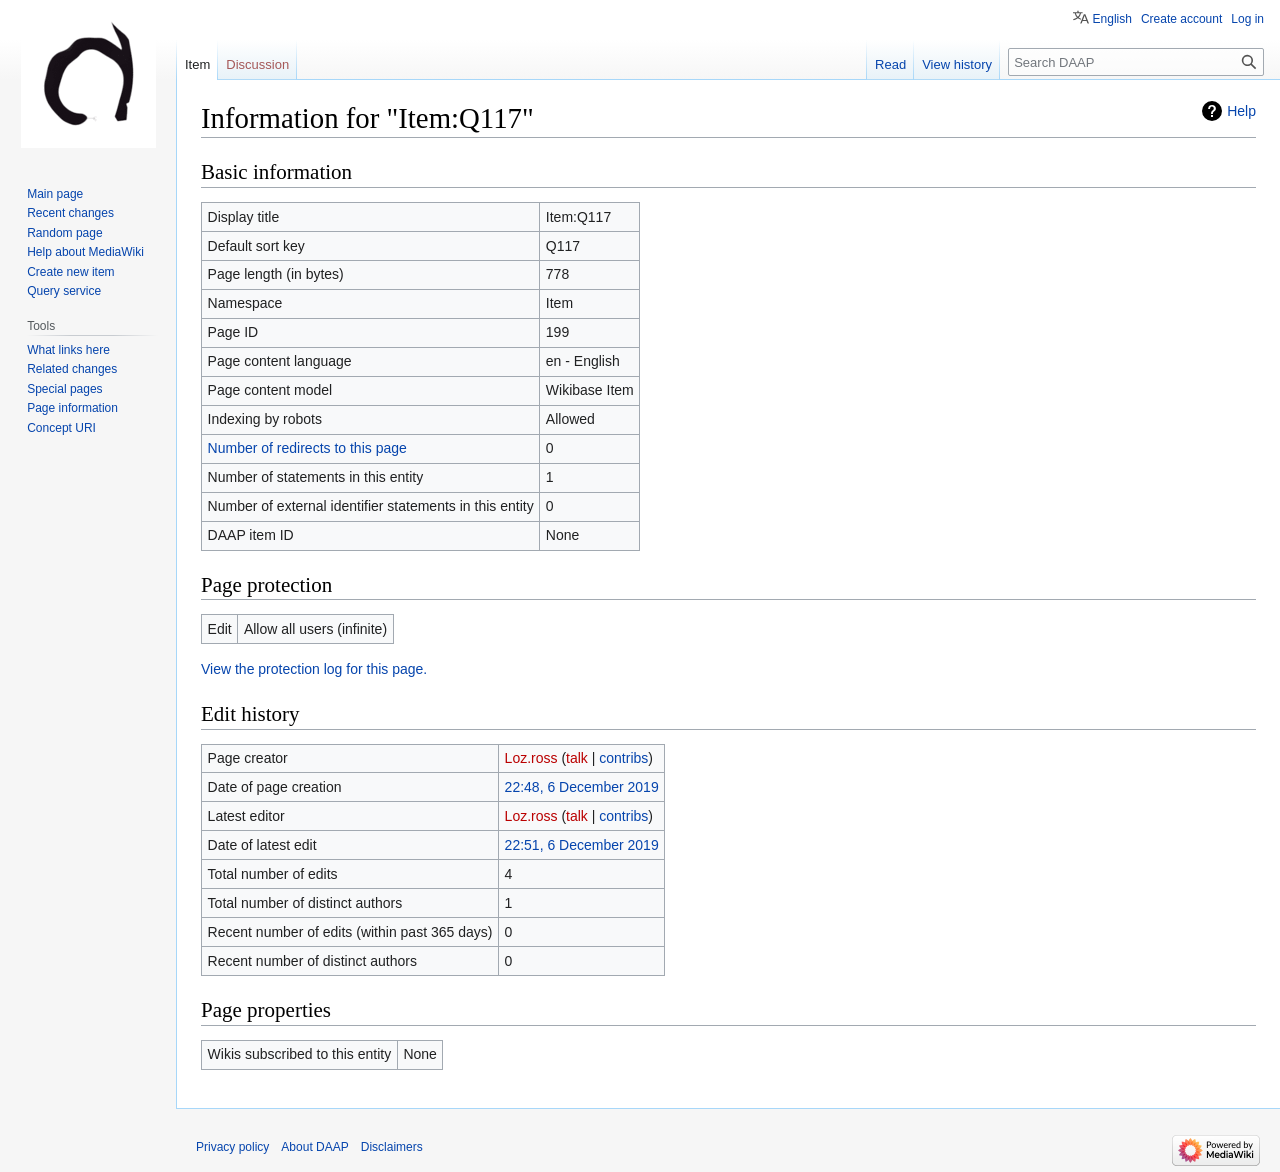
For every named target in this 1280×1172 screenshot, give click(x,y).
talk (577, 758)
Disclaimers (392, 1147)
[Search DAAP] (1136, 62)
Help (1241, 111)
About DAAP (314, 1147)
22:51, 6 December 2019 (582, 845)
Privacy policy (232, 1147)
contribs (623, 758)
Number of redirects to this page (307, 448)
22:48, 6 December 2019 (582, 787)
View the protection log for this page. (314, 669)
